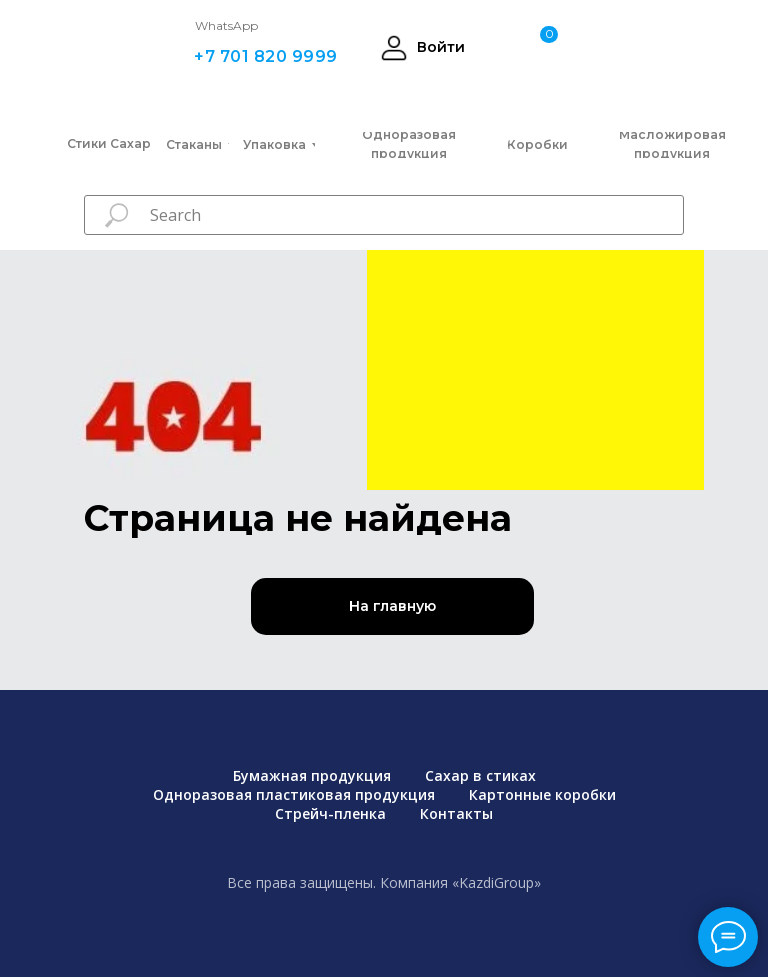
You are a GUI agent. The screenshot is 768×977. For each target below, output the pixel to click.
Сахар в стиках (480, 775)
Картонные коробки (542, 794)
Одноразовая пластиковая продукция (294, 794)
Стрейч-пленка (330, 813)
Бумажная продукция (312, 775)
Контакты (456, 813)
